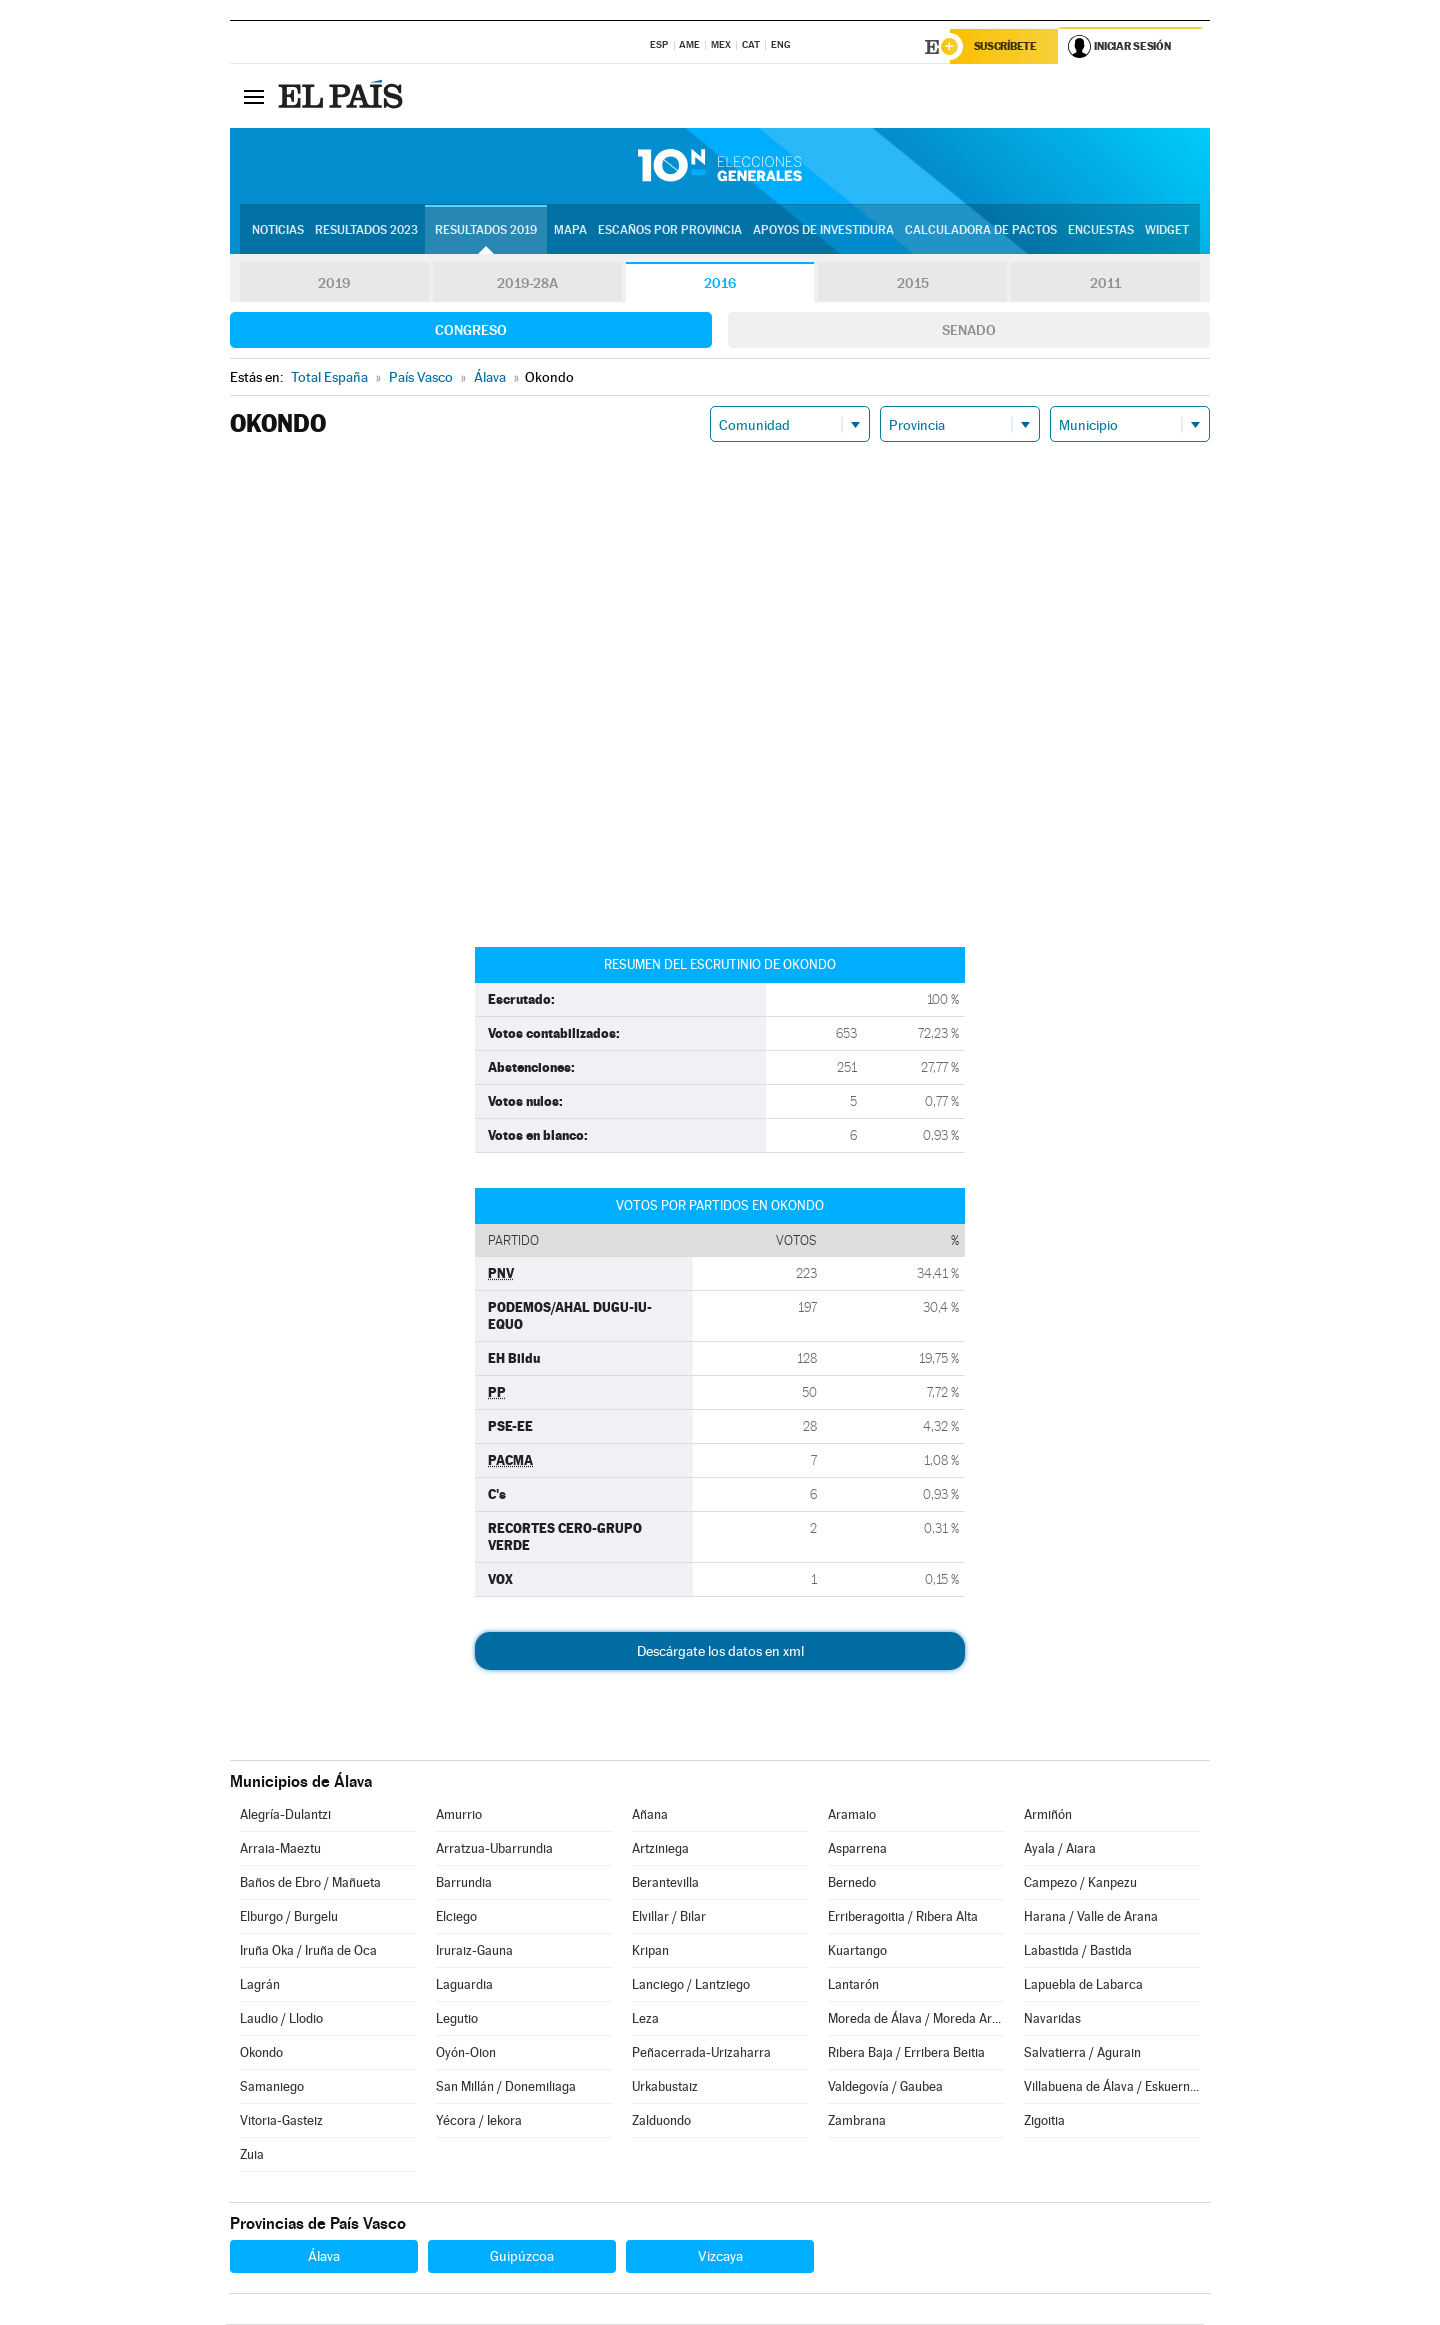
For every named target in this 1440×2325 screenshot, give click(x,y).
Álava (324, 2257)
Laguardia (464, 1985)
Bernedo (852, 1883)
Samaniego (272, 2087)
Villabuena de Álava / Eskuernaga (1112, 2087)
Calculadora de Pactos (981, 231)
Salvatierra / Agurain (1082, 2053)
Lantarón (853, 1985)
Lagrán (260, 1985)
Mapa (570, 231)
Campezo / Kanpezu (1080, 1883)
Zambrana (857, 2121)
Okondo (261, 2053)
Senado (969, 331)
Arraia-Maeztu (280, 1849)
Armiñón (1048, 1815)
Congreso (471, 331)
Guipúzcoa (522, 2257)
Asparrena (857, 1849)
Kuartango (857, 1951)
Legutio (457, 2019)
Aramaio (852, 1815)
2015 (913, 284)
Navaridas (1052, 2019)
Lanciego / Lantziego (691, 1985)
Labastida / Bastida (1078, 1951)
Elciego (456, 1917)
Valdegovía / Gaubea (885, 2087)
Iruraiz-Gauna (474, 1951)
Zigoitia (1044, 2121)
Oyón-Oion (466, 2053)
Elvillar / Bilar (669, 1917)
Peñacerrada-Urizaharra (701, 2053)
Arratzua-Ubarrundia (494, 1849)
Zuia (252, 2155)
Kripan (650, 1951)
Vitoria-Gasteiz (281, 2121)
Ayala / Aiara (1060, 1849)
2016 (720, 284)
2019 (334, 284)
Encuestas (1101, 231)
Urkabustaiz (665, 2087)
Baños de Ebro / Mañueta (310, 1883)
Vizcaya (720, 2257)
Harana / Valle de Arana (1091, 1917)
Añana (650, 1815)
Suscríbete (1006, 47)
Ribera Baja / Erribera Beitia (906, 2053)
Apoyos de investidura (823, 231)
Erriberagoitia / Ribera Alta (903, 1917)
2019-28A (527, 284)
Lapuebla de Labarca (1083, 1985)
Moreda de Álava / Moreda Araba (916, 2019)
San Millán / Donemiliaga (506, 2087)
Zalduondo (661, 2121)
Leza (645, 2019)
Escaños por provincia (670, 231)
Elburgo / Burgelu (289, 1917)
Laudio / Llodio (281, 2019)
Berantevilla (665, 1883)
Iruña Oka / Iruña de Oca (308, 1951)
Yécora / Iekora (479, 2121)
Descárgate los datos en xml (720, 1652)
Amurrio (459, 1815)
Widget (1167, 231)
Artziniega (660, 1849)
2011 (1105, 284)
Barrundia (464, 1883)
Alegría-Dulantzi (285, 1815)
